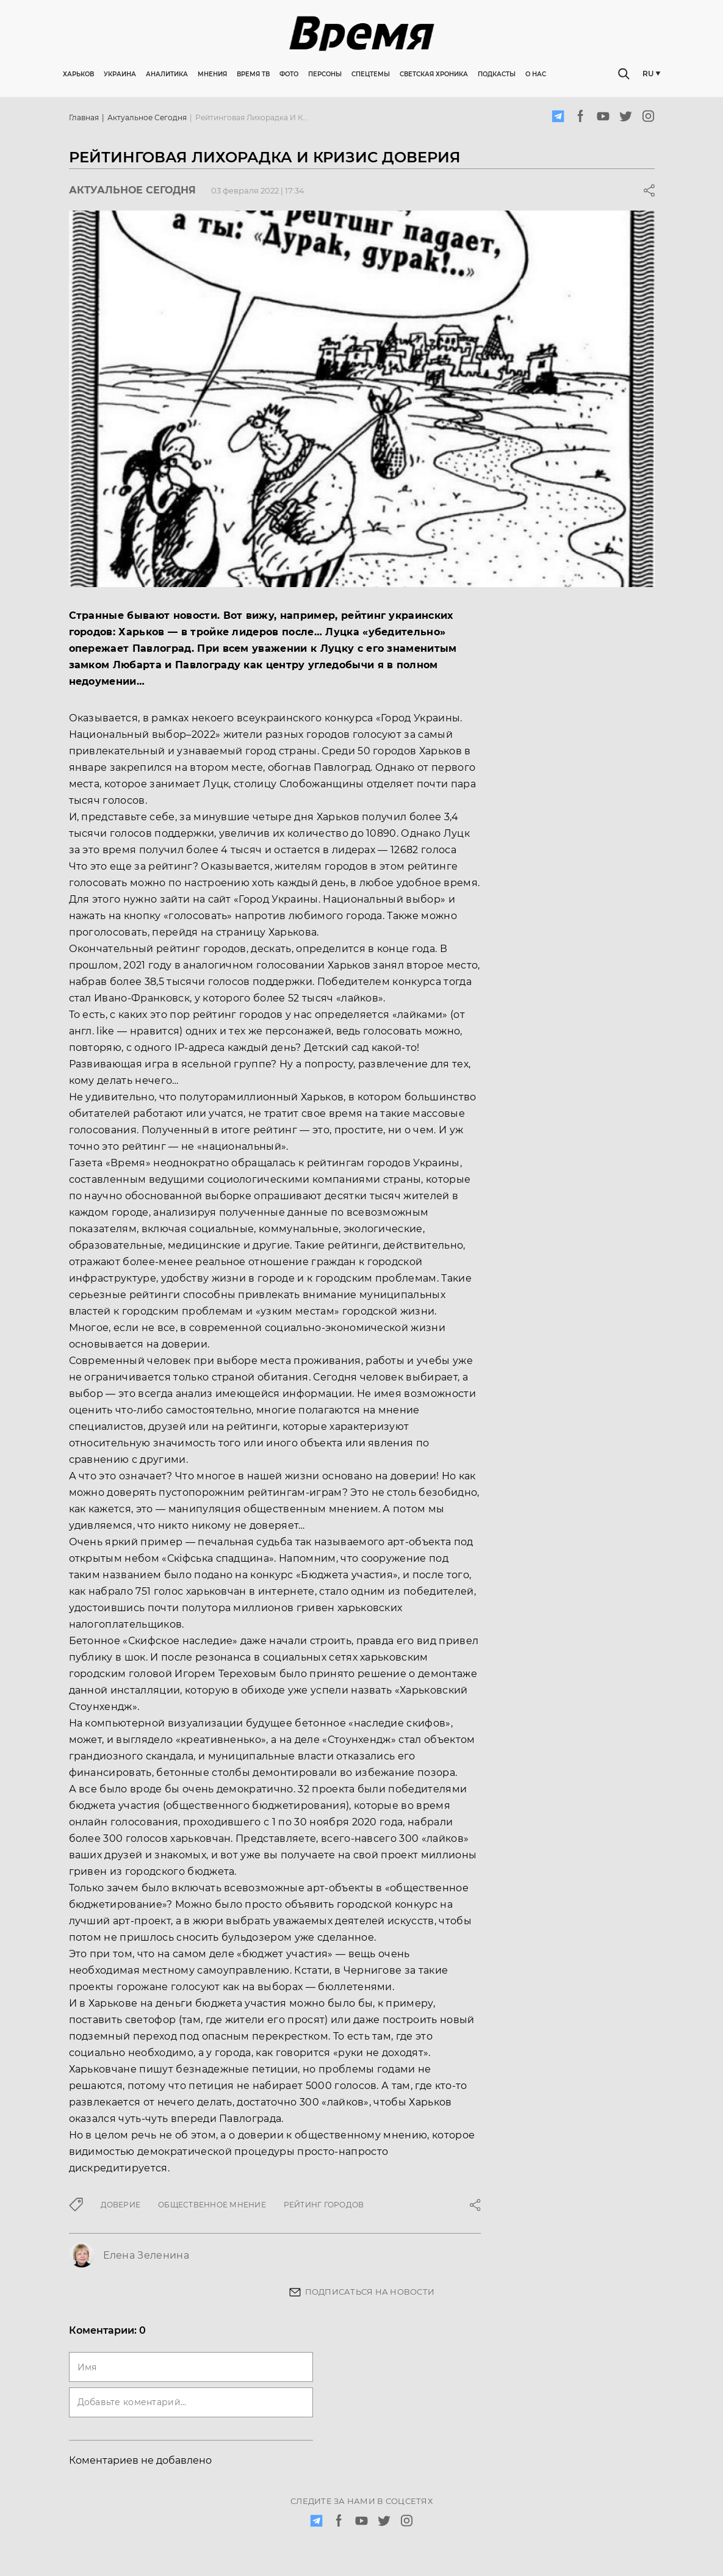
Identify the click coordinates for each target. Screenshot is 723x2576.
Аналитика (167, 74)
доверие (121, 2204)
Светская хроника (434, 74)
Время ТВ (253, 74)
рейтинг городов (324, 2204)
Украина (120, 74)
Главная (84, 117)
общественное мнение (212, 2204)
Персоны (325, 74)
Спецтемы (370, 74)
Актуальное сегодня (147, 117)
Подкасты (497, 74)
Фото (288, 74)
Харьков (78, 74)
